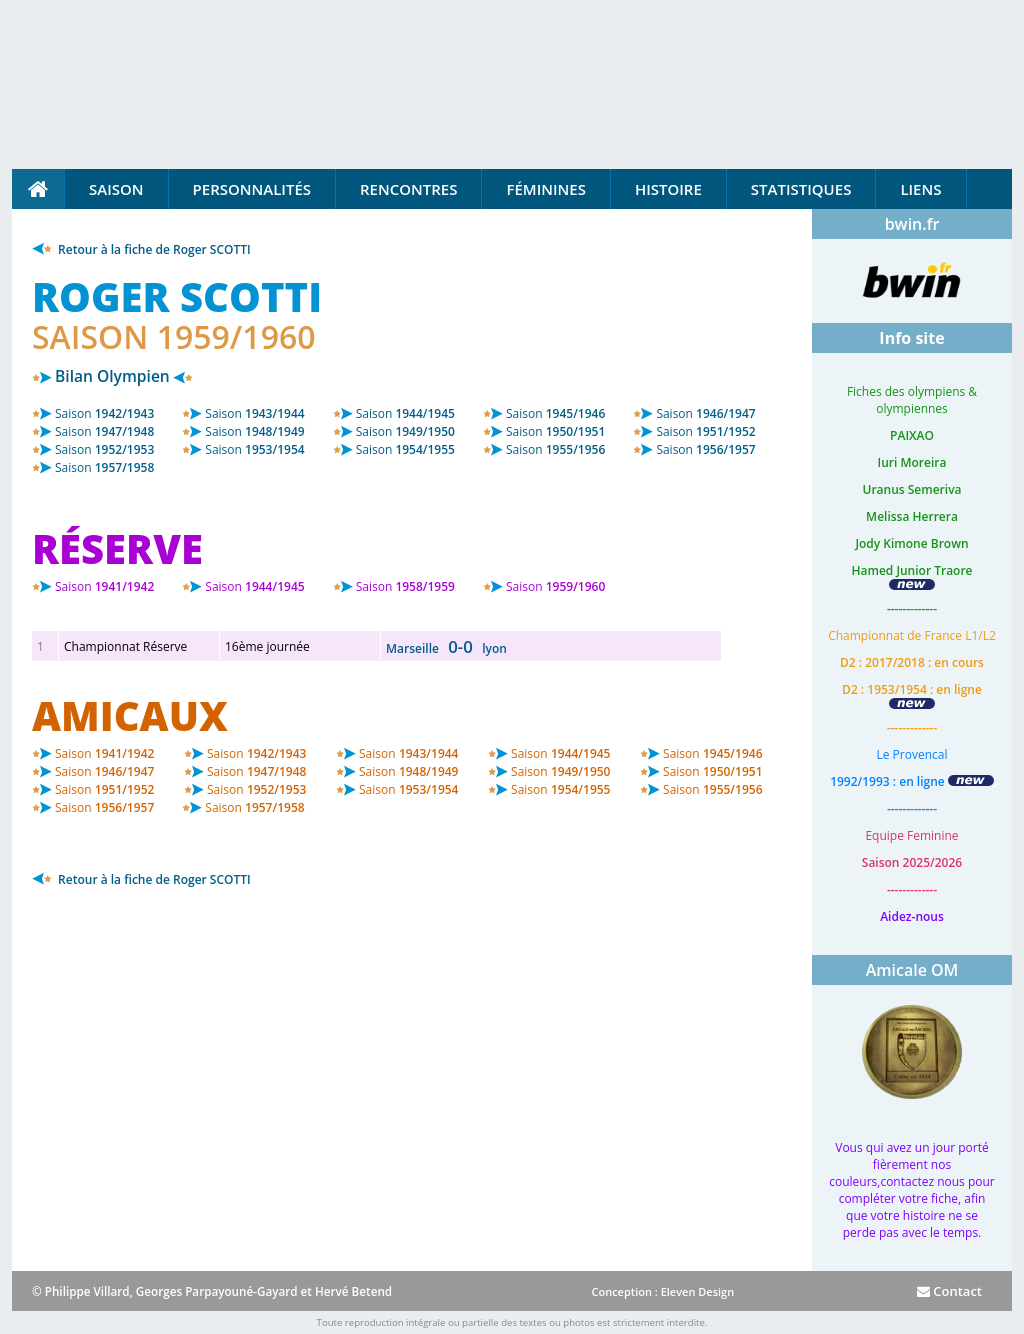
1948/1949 (254, 431)
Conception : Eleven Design (662, 1291)
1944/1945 (405, 413)
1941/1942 (104, 586)
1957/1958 (104, 467)
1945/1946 (555, 413)
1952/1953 (104, 449)
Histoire (668, 189)
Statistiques (801, 189)
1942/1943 (104, 413)
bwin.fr (912, 224)
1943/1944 (254, 413)
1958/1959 (405, 586)
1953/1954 (254, 449)
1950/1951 (555, 431)
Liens (920, 189)
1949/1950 (405, 431)
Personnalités (252, 189)
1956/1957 (705, 449)
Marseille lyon (446, 648)
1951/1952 (705, 431)
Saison (116, 189)
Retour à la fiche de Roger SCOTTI (141, 249)
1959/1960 (555, 586)
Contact (949, 1291)
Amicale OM (912, 970)
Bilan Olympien (112, 376)
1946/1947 (705, 413)
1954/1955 (405, 449)
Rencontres (408, 189)
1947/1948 (104, 431)
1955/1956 (555, 449)
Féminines (545, 189)
